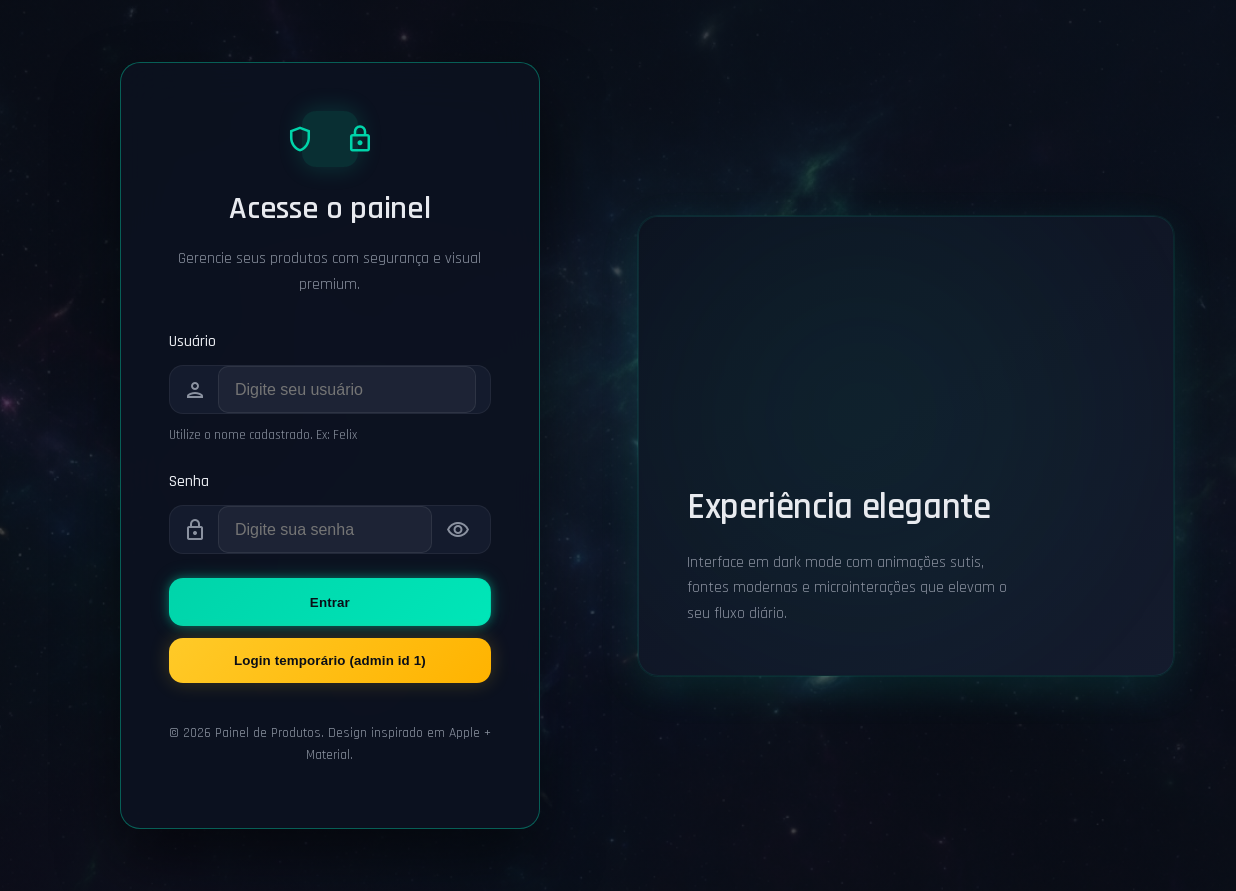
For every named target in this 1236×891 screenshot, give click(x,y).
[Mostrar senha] (458, 530)
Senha (189, 481)
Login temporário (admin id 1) (330, 660)
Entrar (330, 602)
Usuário (192, 341)
